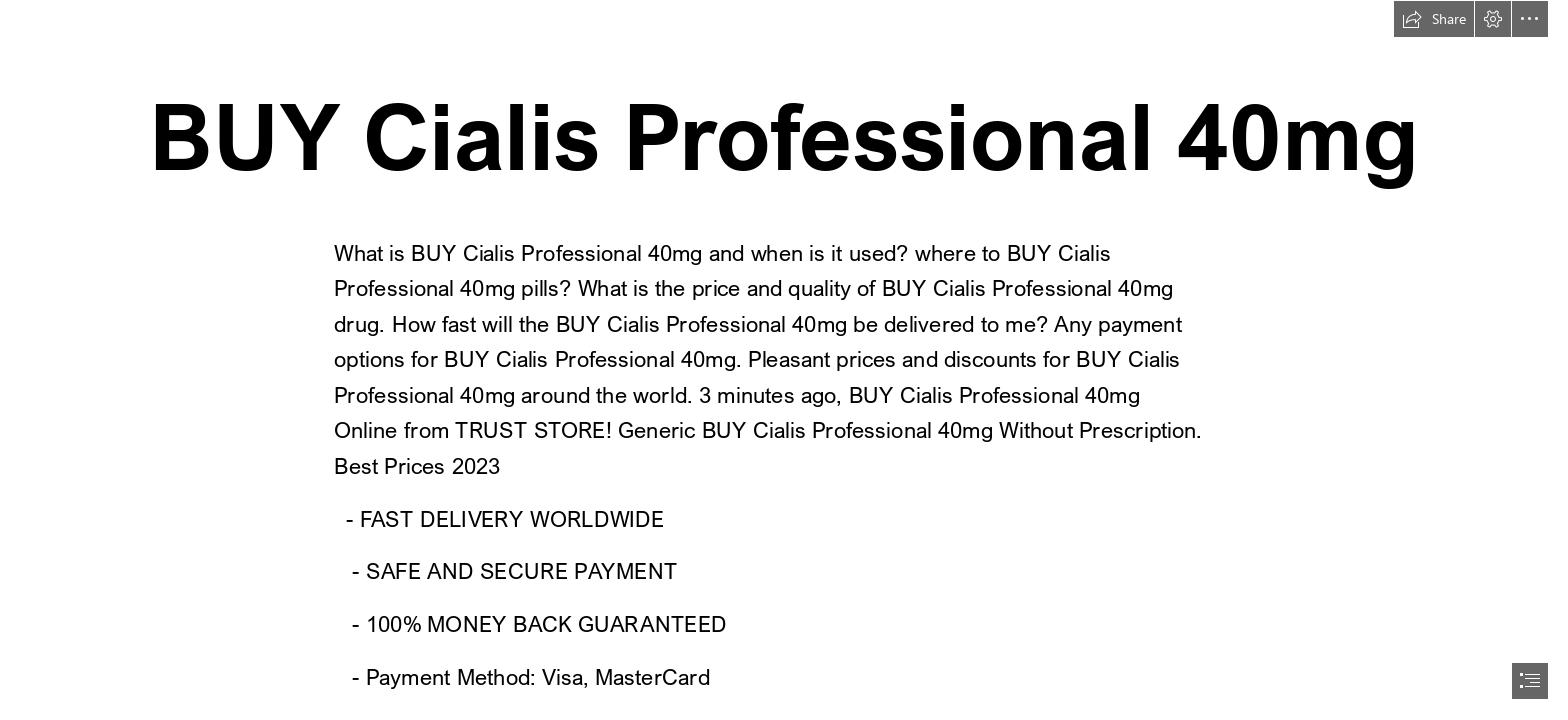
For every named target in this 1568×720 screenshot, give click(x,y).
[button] (1434, 19)
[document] (784, 360)
